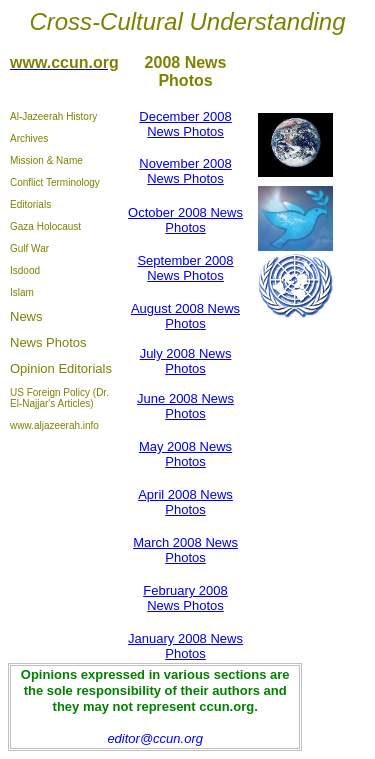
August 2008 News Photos (185, 316)
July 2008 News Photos (186, 361)
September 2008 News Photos (185, 268)
